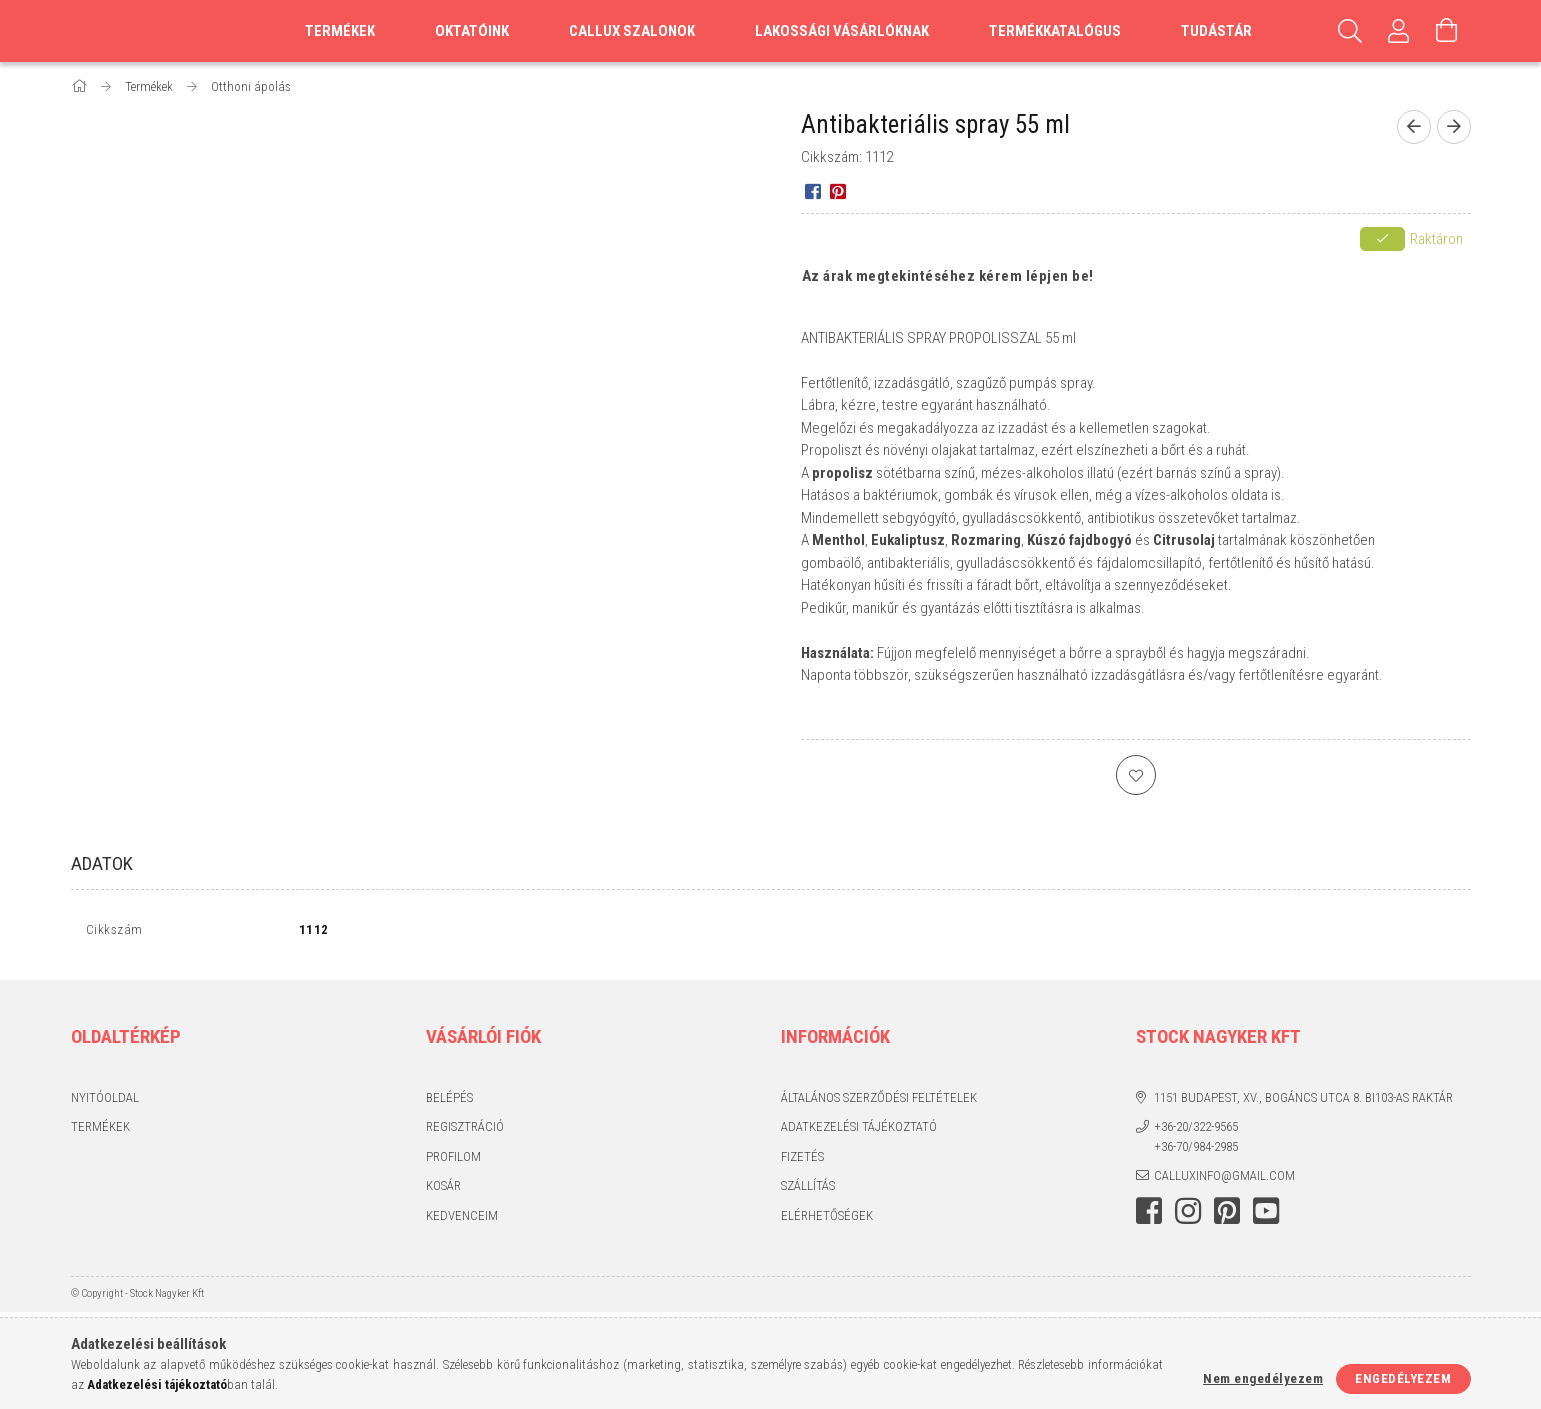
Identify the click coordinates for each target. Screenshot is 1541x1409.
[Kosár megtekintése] (1447, 31)
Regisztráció (465, 1131)
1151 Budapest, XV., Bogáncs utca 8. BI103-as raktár (1303, 1101)
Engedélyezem (1403, 1378)
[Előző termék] (1414, 127)
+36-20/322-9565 (1196, 1131)
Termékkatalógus (1055, 31)
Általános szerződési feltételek (879, 1101)
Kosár (443, 1190)
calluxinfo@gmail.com (1224, 1180)
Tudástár (1216, 31)
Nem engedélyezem (1263, 1378)
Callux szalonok (632, 31)
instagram (1188, 1215)
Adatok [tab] (102, 863)
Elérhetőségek (827, 1219)
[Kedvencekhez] (1136, 775)
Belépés (449, 1101)
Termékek (100, 1131)
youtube (1266, 1215)
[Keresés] (1351, 31)
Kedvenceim (462, 1219)
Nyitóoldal (105, 1101)
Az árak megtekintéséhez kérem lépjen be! (948, 276)
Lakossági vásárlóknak (842, 31)
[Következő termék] (1454, 127)
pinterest (1227, 1215)
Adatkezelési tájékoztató (859, 1131)
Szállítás (808, 1190)
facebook (1149, 1215)
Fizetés (802, 1160)
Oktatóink (472, 31)
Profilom (453, 1160)
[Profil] (1399, 31)
